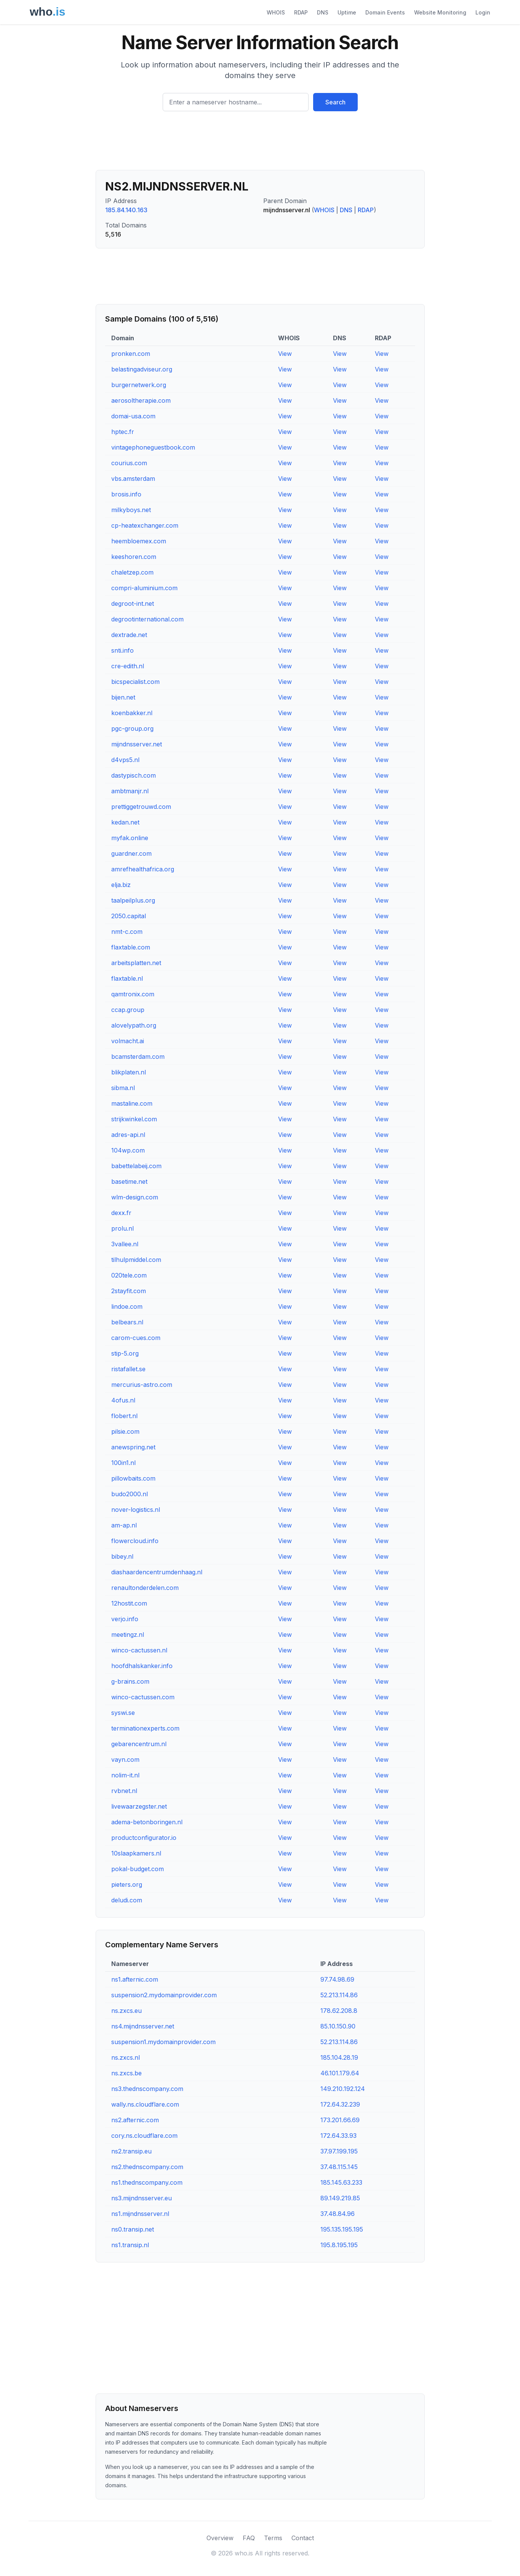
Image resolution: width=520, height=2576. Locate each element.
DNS (322, 12)
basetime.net (129, 1181)
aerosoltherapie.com (141, 400)
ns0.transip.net (132, 2229)
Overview (220, 2538)
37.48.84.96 (337, 2213)
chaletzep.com (132, 572)
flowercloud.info (134, 1541)
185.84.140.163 (126, 210)
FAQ (249, 2538)
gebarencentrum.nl (138, 1744)
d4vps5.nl (125, 760)
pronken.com (130, 353)
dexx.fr (121, 1213)
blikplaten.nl (128, 1072)
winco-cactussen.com (142, 1697)
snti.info (122, 650)
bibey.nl (122, 1556)
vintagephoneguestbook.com (153, 447)
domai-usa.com (133, 416)
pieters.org (126, 1884)
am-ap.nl (124, 1525)
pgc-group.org (132, 728)
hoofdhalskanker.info (142, 1666)
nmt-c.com (126, 931)
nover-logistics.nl (135, 1509)
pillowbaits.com (133, 1478)
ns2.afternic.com (135, 2120)
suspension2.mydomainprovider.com (164, 1995)
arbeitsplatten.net (136, 963)
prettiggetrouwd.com (141, 806)
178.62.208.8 (338, 2010)
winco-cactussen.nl (139, 1650)
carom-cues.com (135, 1338)
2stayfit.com (128, 1291)
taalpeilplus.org (133, 900)
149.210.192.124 (342, 2088)
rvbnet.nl (124, 1791)
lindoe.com (126, 1306)
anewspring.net (133, 1447)
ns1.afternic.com (134, 1979)
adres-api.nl (128, 1134)
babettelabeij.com (136, 1166)
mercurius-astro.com (141, 1384)
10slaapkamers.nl (136, 1853)
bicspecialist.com (135, 681)
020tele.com (129, 1275)
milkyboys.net (131, 510)
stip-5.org (125, 1353)
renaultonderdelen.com (145, 1587)
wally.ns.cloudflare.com (145, 2104)
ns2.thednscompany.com (147, 2167)
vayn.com (125, 1759)
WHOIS (276, 12)
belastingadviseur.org (141, 369)
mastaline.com (131, 1103)
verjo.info (124, 1619)
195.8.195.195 (339, 2245)
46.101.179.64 (339, 2073)
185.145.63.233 (341, 2182)
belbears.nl (127, 1322)
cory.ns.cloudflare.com (144, 2135)
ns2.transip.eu (131, 2151)
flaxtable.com (130, 947)
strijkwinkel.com (134, 1119)
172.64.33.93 (338, 2135)
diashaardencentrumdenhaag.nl (156, 1572)
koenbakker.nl (131, 713)
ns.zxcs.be (126, 2073)
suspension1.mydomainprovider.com (163, 2042)
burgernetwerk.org (138, 385)
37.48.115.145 (339, 2167)
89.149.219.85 (340, 2198)
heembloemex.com (138, 541)
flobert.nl (124, 1416)
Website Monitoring (440, 12)
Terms (273, 2538)
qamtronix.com (132, 994)
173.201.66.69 (340, 2120)
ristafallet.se (128, 1369)
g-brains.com (130, 1681)
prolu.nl (122, 1228)
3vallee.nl (124, 1244)
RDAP (301, 12)
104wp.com (128, 1150)
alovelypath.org (133, 1025)
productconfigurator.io (143, 1837)
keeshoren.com (133, 556)
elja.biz (121, 885)
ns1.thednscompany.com (146, 2182)
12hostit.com (129, 1603)
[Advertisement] (260, 143)
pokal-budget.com (137, 1869)
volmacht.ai (127, 1041)
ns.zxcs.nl (125, 2057)
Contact (302, 2538)
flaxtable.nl (127, 978)
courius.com (129, 463)
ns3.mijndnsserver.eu (141, 2198)
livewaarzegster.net (139, 1806)
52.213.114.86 (339, 1995)
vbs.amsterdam (133, 478)
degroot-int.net (132, 603)
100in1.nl (123, 1463)
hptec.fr (122, 431)
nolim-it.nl (125, 1775)
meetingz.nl (127, 1634)
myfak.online (129, 838)
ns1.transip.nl (130, 2245)
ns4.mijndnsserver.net (142, 2026)
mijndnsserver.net (136, 744)
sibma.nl (123, 1088)
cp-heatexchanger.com (144, 525)
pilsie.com (125, 1431)
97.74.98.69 (337, 1979)
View (285, 353)
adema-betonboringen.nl (146, 1822)
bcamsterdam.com (138, 1056)
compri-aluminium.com (144, 588)
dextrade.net (129, 635)
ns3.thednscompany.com (147, 2088)
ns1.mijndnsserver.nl (140, 2213)
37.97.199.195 (339, 2151)
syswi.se (123, 1712)
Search (335, 102)
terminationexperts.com (145, 1728)
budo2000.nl (129, 1494)
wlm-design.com (134, 1197)
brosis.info (126, 494)
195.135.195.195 (341, 2229)
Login (482, 12)
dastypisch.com (133, 775)
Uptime (347, 12)
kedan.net (125, 822)
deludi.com (126, 1900)
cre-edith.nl (127, 666)
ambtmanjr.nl (130, 791)
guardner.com (131, 853)
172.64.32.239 (340, 2104)
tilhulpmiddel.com (136, 1259)
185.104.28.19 (339, 2057)
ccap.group (127, 1009)
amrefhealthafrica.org (142, 869)
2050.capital (128, 916)
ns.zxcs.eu (126, 2010)
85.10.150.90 (337, 2026)
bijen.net (123, 697)
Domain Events (385, 12)
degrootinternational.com (147, 619)
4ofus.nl (123, 1400)
